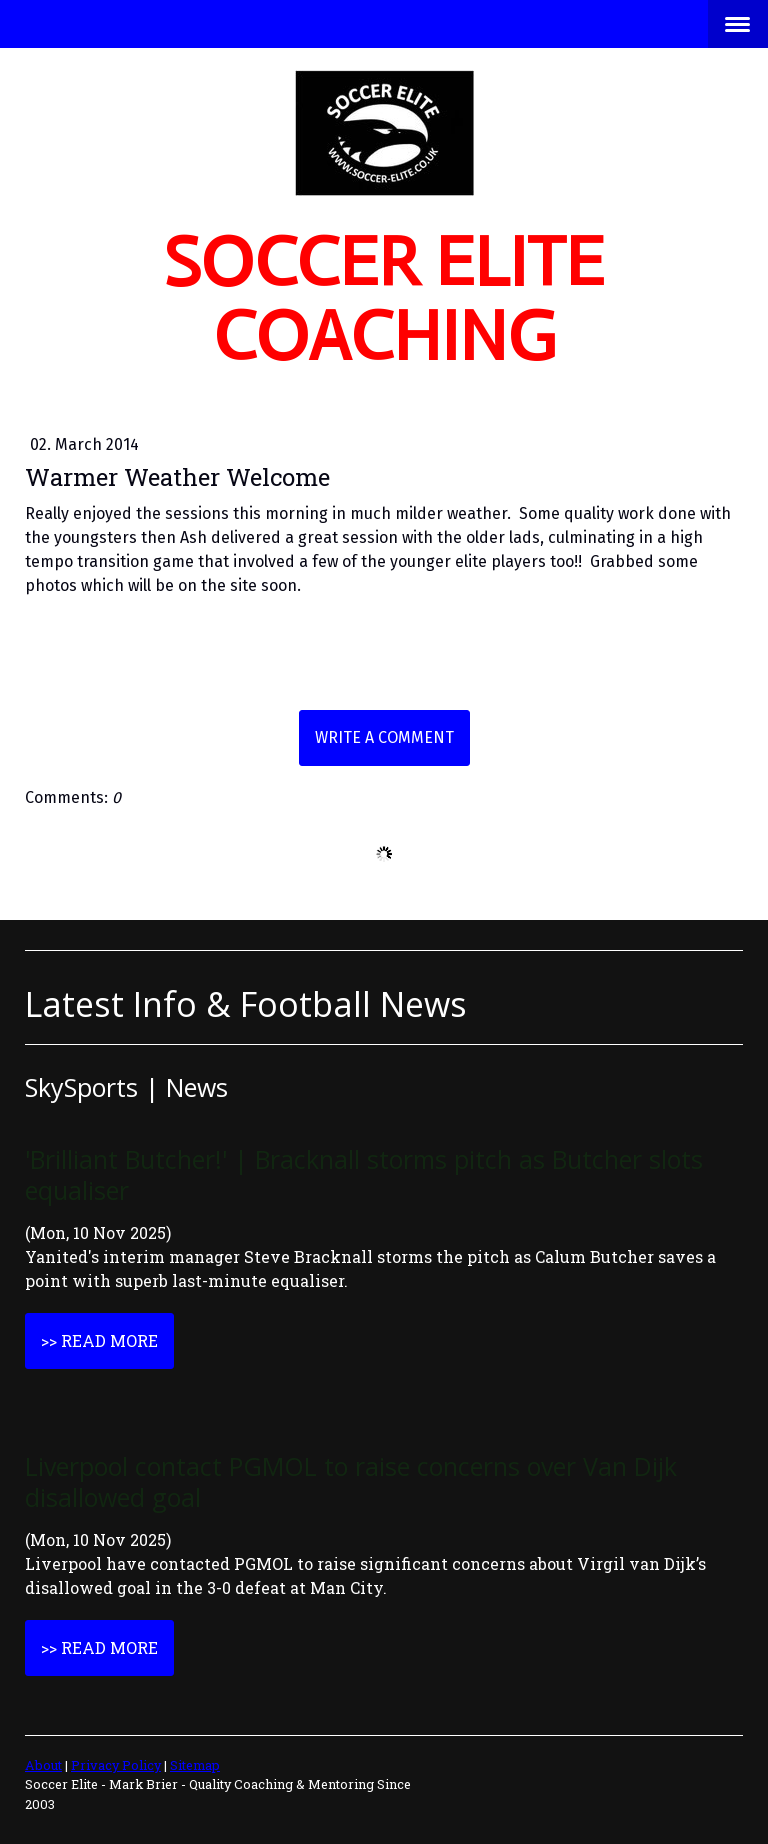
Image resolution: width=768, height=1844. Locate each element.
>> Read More (99, 1340)
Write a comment (384, 737)
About (43, 1765)
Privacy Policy (116, 1765)
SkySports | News (126, 1087)
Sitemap (195, 1765)
